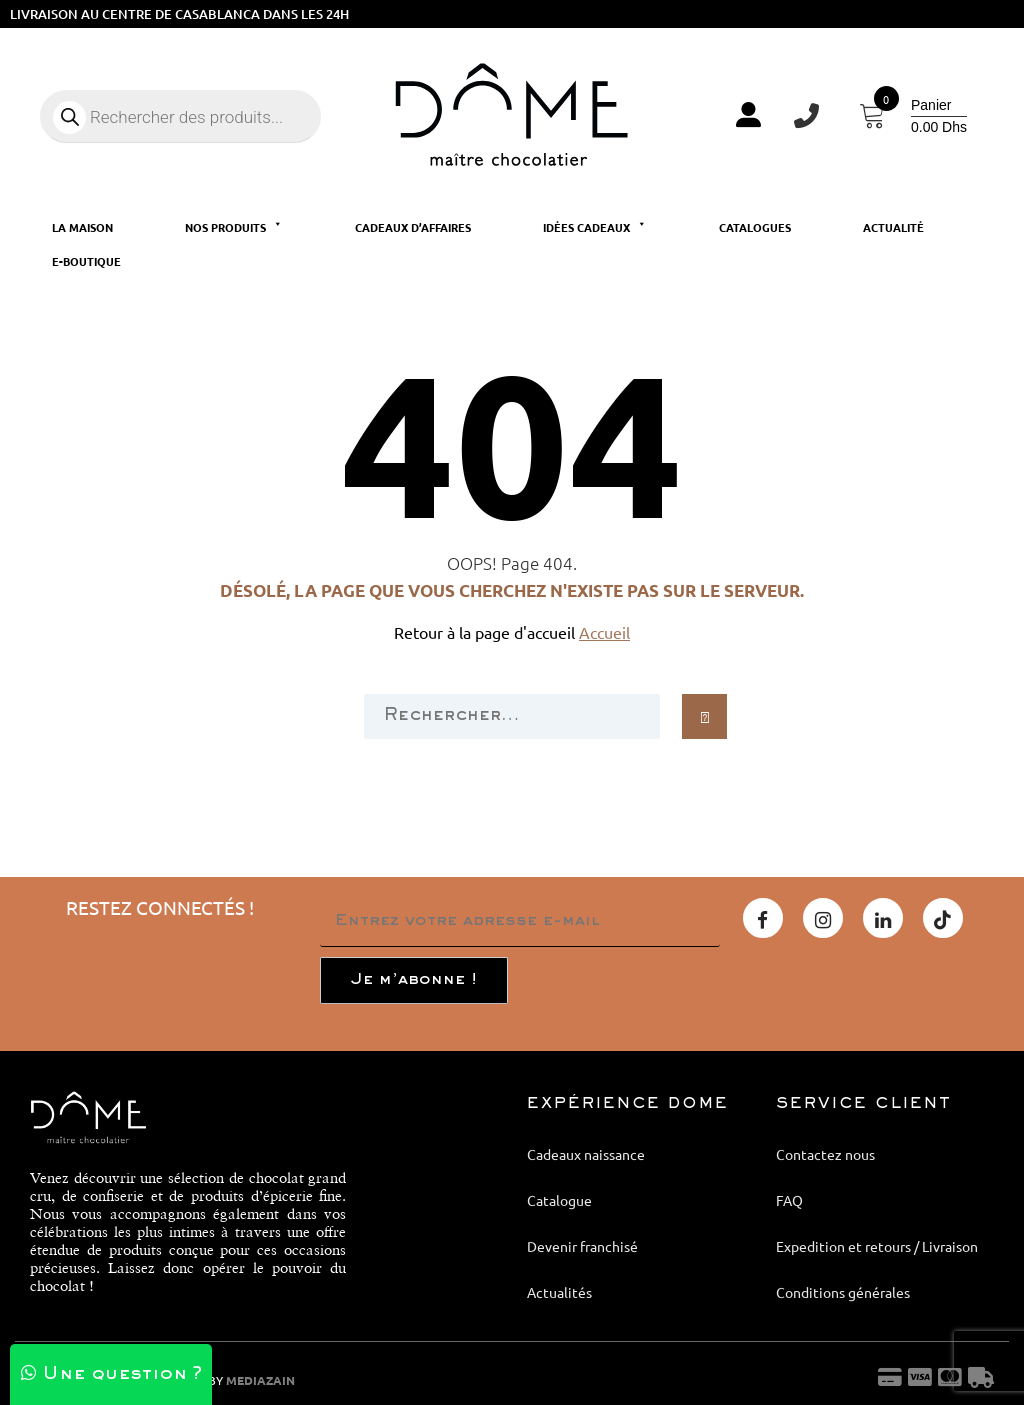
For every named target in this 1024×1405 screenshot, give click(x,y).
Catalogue (559, 1200)
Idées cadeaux (595, 227)
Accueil (604, 632)
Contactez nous (825, 1154)
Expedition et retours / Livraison (877, 1246)
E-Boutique (86, 261)
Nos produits (234, 227)
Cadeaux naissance (586, 1154)
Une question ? (111, 1374)
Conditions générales (843, 1292)
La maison (82, 227)
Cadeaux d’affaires (413, 227)
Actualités (559, 1292)
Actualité (893, 227)
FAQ (789, 1200)
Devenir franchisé (582, 1246)
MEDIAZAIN (260, 1380)
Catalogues (755, 227)
